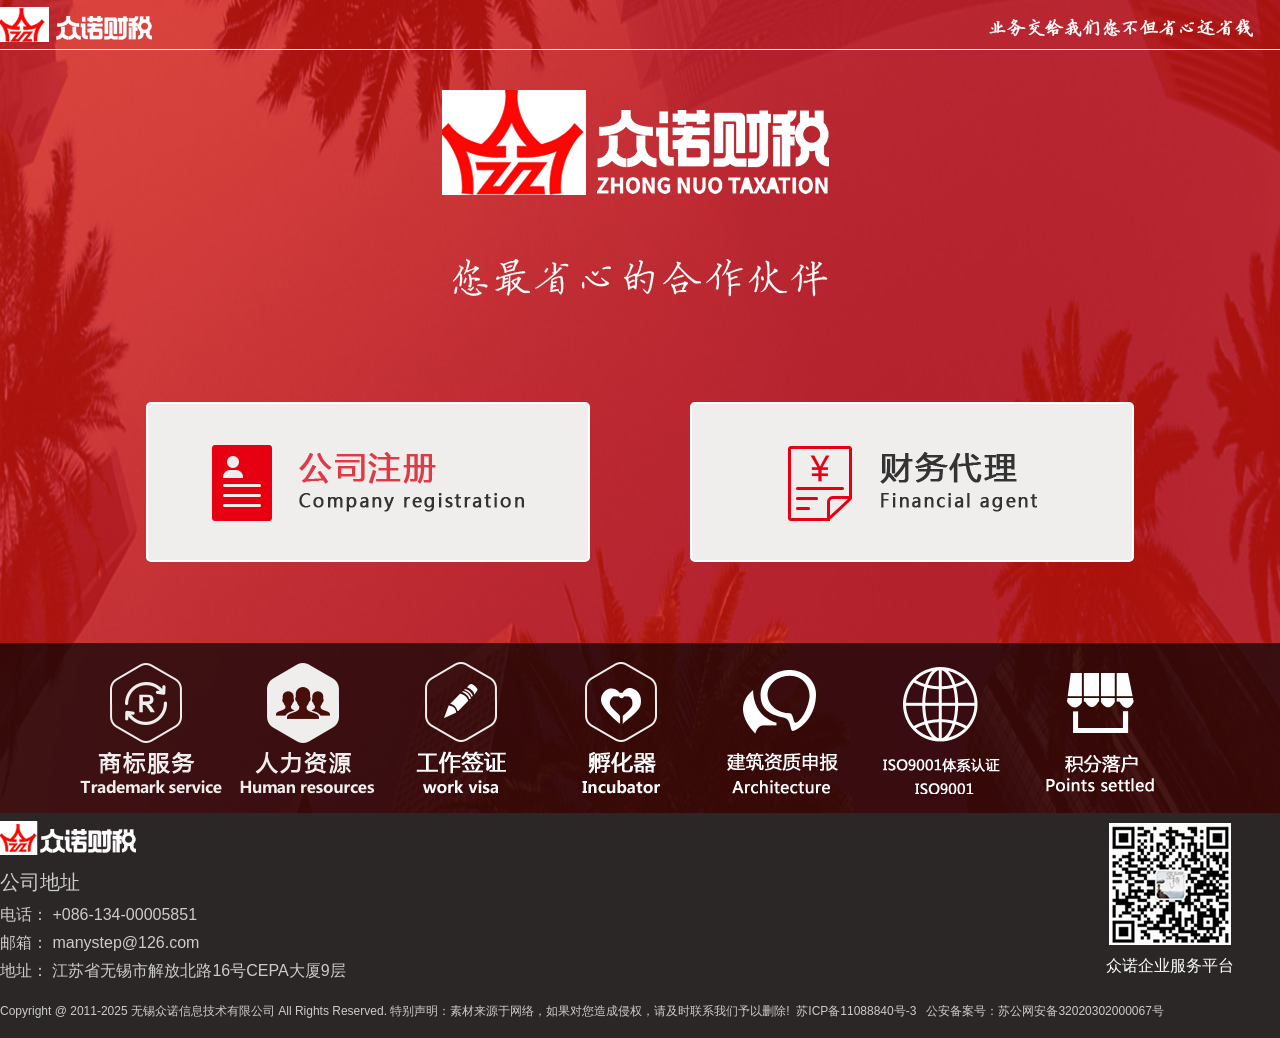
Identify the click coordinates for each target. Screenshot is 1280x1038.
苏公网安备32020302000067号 (1080, 1011)
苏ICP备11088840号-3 (856, 1011)
